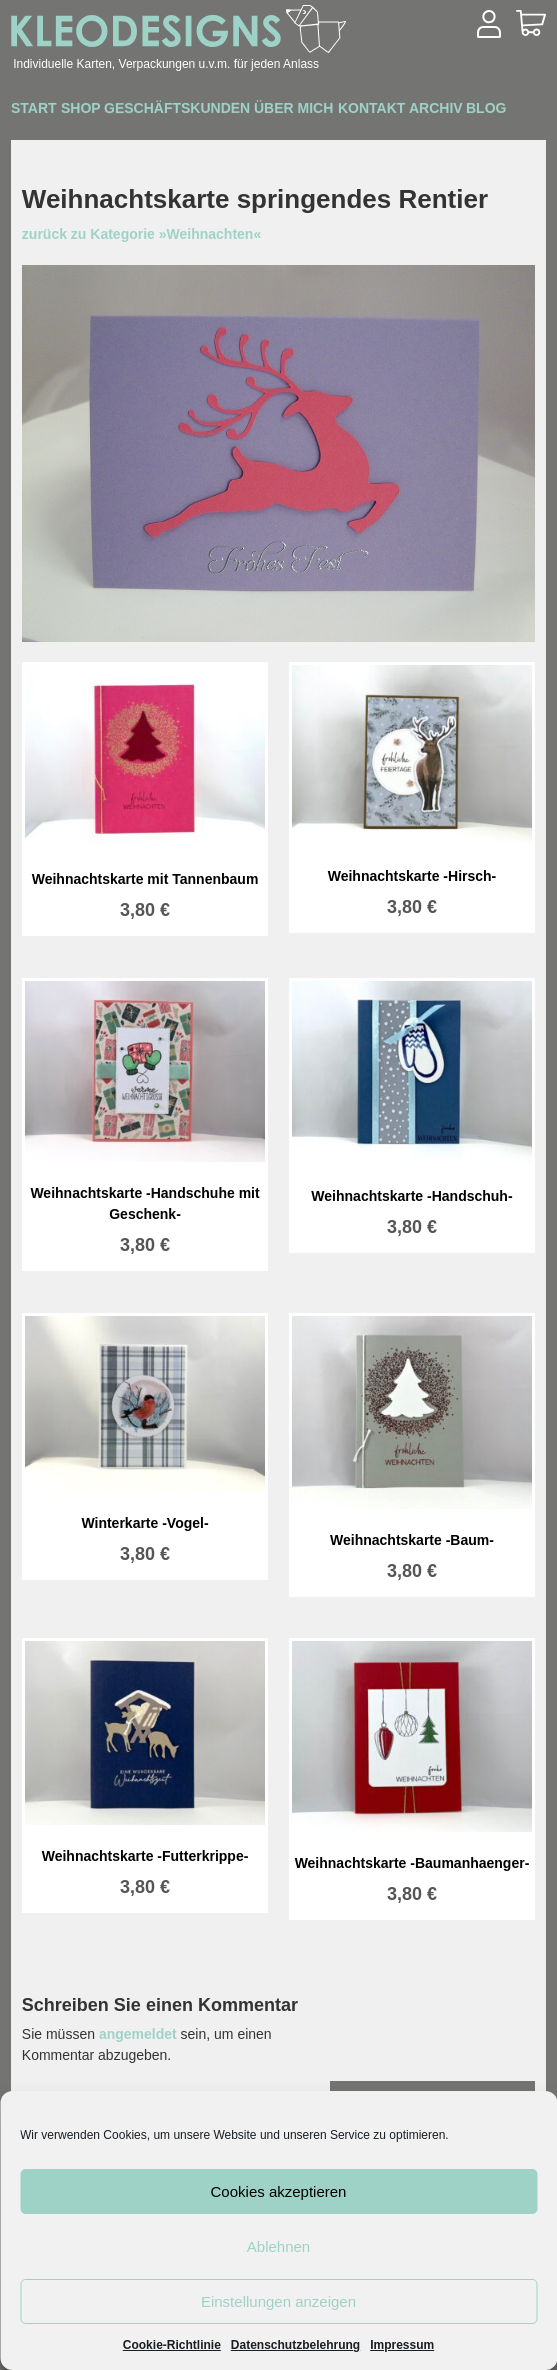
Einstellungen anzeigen (278, 2301)
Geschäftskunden (227, 110)
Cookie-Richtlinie (172, 2345)
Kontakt (461, 111)
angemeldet (138, 2034)
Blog (119, 138)
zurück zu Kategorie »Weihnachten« (141, 234)
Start (43, 111)
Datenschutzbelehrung (295, 2345)
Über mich (364, 111)
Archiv (47, 138)
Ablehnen (278, 2246)
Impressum (402, 2345)
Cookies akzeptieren (279, 2191)
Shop (110, 111)
